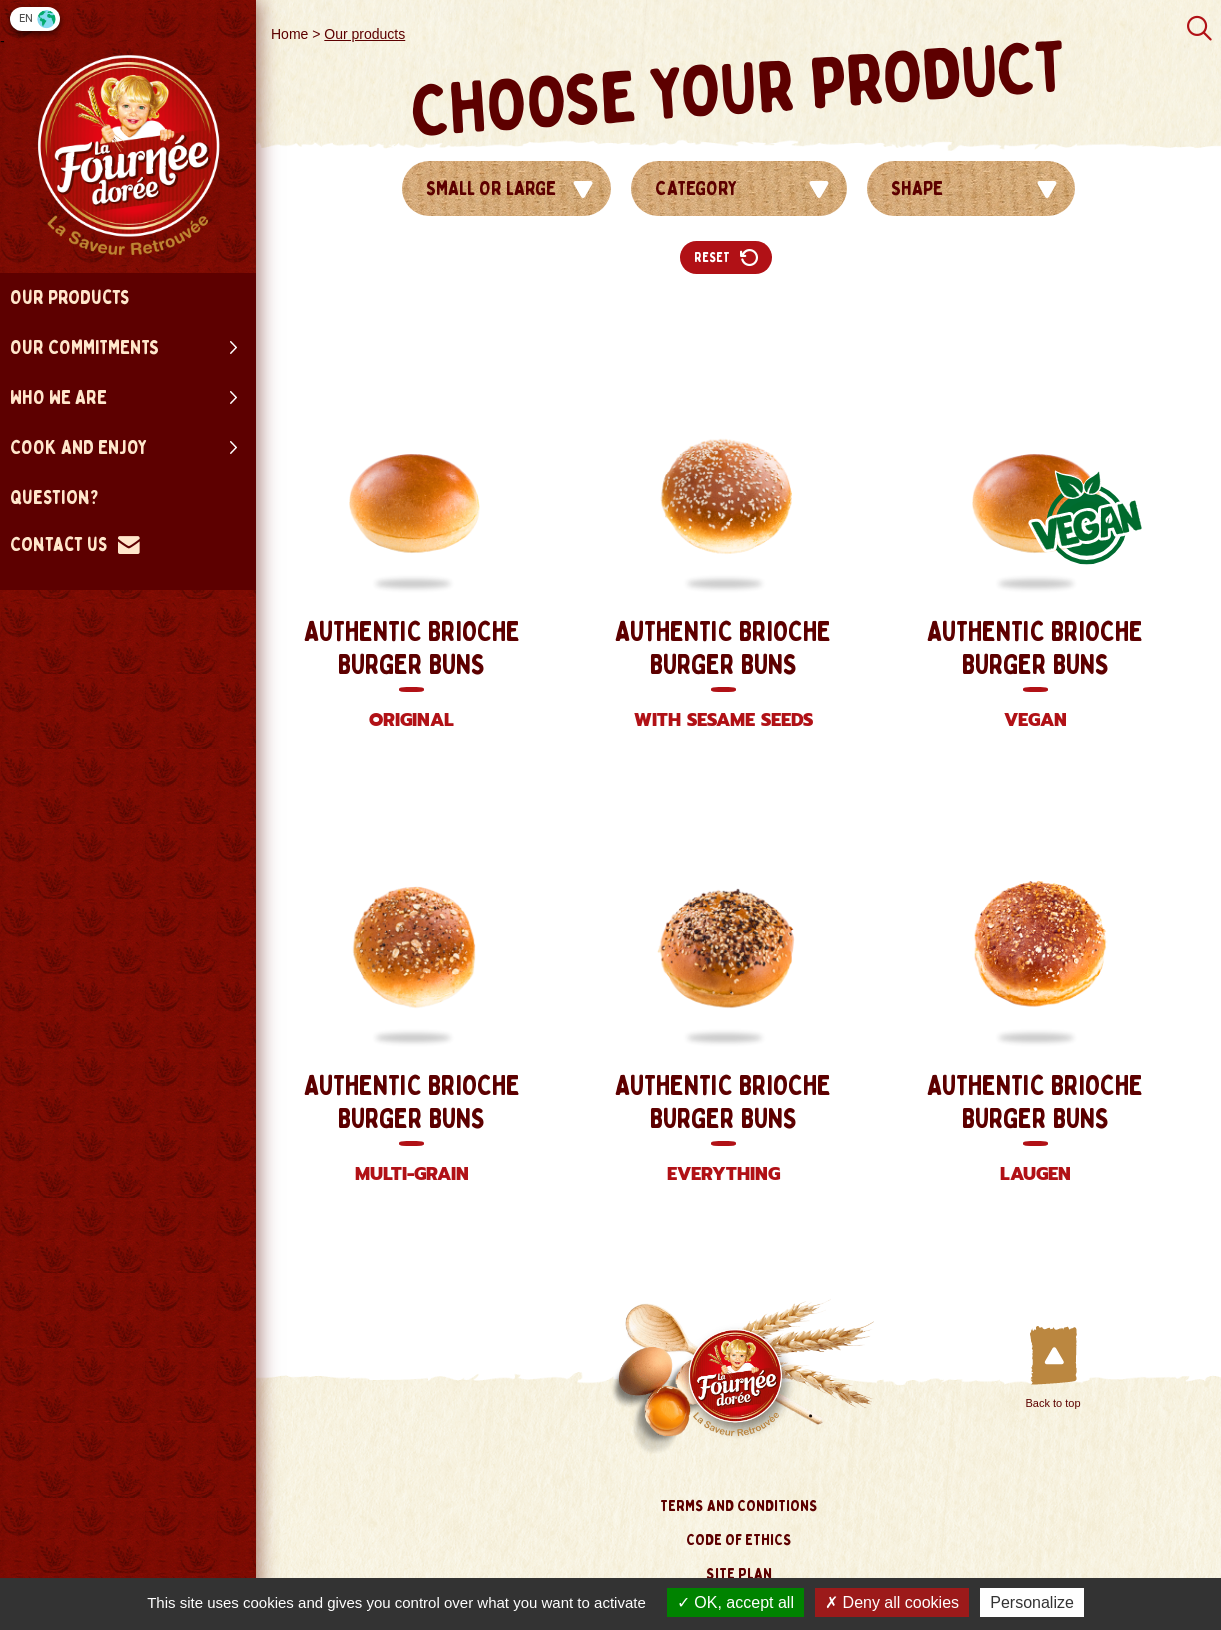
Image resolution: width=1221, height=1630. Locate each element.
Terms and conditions (739, 1506)
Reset (726, 257)
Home (289, 34)
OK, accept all (735, 1602)
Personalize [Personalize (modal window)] (1032, 1602)
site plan (739, 1574)
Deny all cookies (892, 1602)
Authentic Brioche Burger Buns (412, 676)
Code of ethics (739, 1540)
